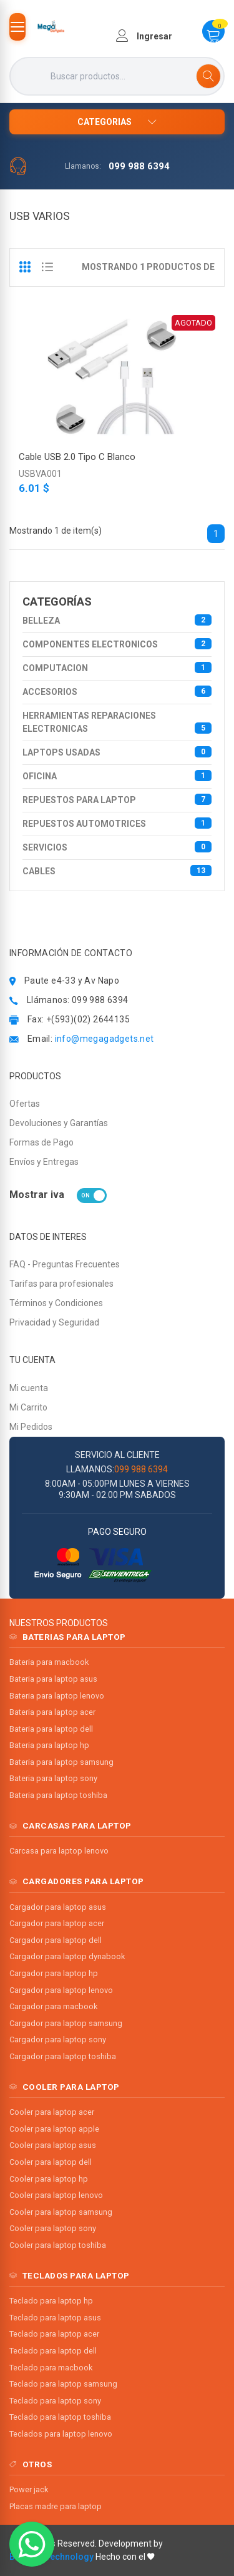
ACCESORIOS (117, 691)
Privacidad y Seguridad (54, 1322)
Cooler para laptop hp (48, 2179)
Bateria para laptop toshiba (58, 1795)
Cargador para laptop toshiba (62, 2056)
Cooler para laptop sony (52, 2228)
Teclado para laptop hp (51, 2300)
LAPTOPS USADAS (117, 751)
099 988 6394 (139, 166)
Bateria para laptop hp (49, 1745)
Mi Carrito (28, 1407)
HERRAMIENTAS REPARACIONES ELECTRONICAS (117, 722)
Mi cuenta (28, 1388)
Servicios (117, 846)
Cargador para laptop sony (57, 2039)
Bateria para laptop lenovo (56, 1695)
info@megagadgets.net (104, 1039)
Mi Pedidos (30, 1427)
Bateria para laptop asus (53, 1679)
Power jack (28, 2489)
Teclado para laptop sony (55, 2400)
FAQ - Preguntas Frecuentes (64, 1264)
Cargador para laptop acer (56, 1923)
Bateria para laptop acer (52, 1712)
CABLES (117, 870)
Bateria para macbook (49, 1662)
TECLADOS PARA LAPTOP (76, 2275)
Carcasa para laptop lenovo (59, 1850)
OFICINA (117, 775)
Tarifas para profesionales (61, 1284)
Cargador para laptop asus (57, 1907)
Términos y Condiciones (56, 1303)
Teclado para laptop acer (54, 2334)
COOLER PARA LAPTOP (71, 2087)
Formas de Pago (41, 1142)
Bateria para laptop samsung (61, 1762)
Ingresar (144, 35)
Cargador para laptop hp (53, 1973)
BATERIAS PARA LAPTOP (74, 1637)
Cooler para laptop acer (51, 2112)
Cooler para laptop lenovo (56, 2195)
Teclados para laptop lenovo (60, 2434)
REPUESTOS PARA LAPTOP (117, 799)
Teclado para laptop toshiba (60, 2417)
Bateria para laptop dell (51, 1729)
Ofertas (24, 1104)
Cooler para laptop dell (50, 2162)
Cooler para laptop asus (52, 2145)
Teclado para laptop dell (53, 2350)
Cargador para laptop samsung (65, 2023)
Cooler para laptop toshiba (57, 2245)
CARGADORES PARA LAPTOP (83, 1881)
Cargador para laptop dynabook (67, 1956)
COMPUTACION (117, 667)
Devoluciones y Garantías (58, 1123)
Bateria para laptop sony (53, 1778)
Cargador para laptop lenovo (61, 1990)
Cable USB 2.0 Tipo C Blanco (77, 456)
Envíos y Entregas (44, 1162)
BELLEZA (117, 620)
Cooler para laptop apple (54, 2129)
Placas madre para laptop (55, 2506)
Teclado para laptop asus (55, 2317)
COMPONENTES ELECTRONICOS (117, 643)
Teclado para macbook (50, 2367)
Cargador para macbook (53, 2006)
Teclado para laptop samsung (63, 2384)
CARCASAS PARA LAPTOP (77, 1825)
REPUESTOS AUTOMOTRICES (117, 823)
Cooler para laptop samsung (60, 2212)
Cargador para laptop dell (55, 1940)
